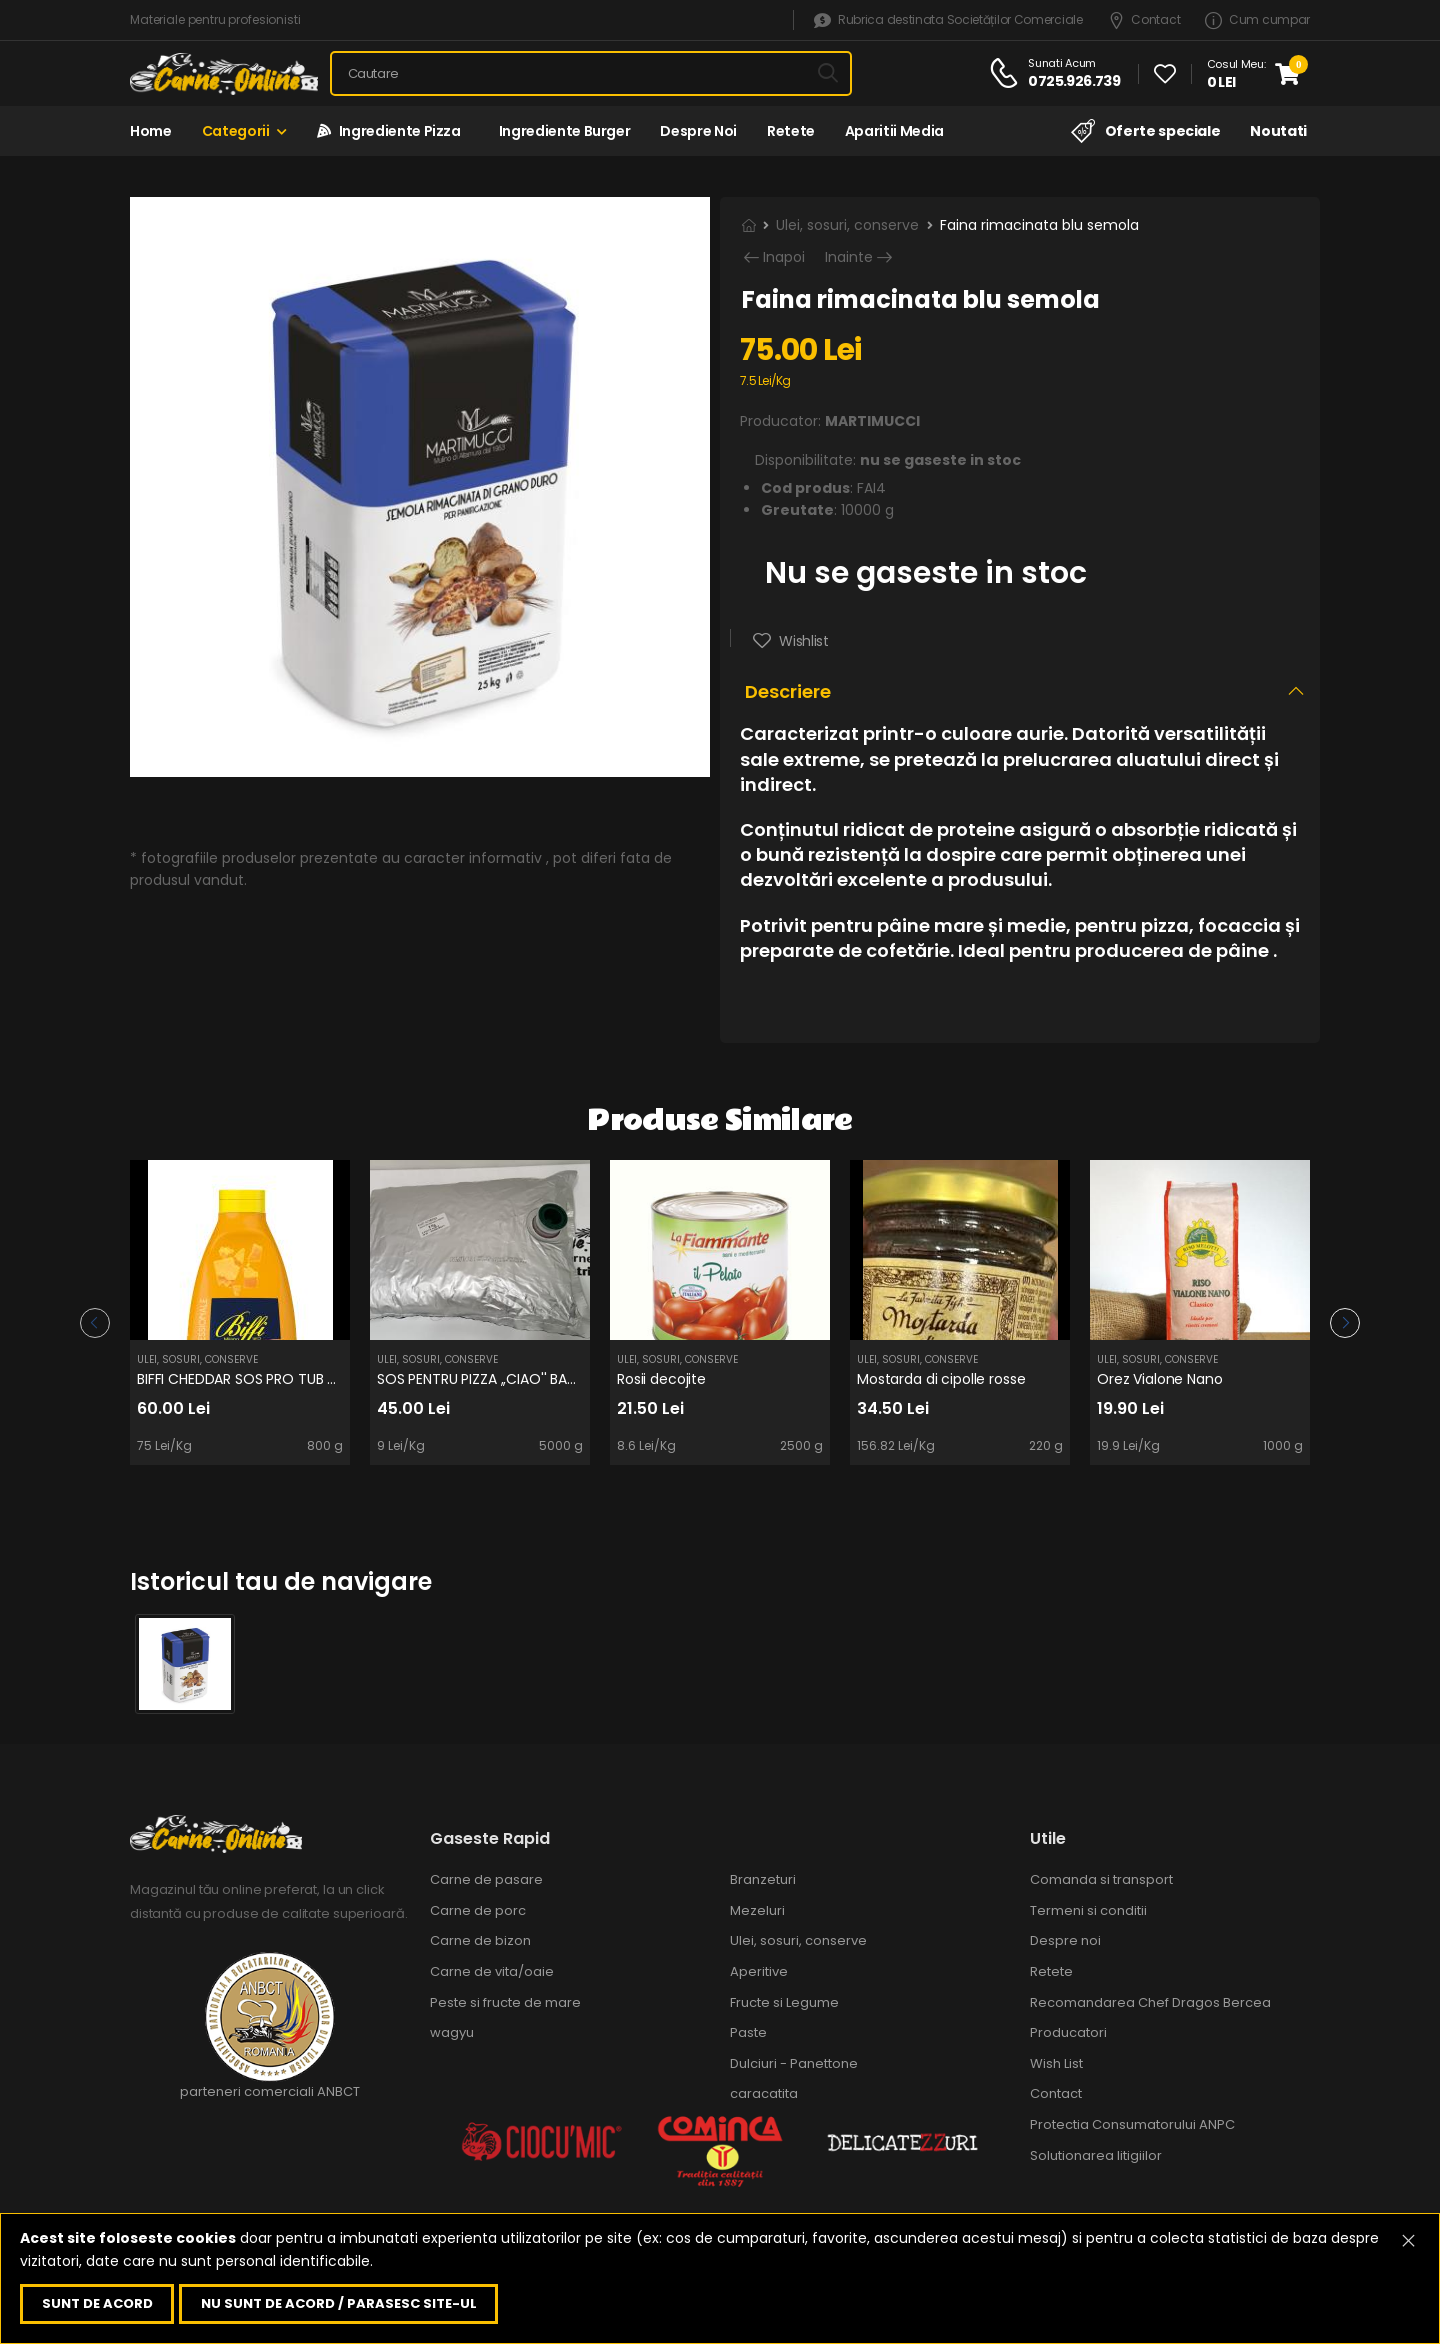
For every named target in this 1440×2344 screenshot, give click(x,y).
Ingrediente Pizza (389, 131)
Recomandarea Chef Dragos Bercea (1150, 2002)
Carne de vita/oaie (492, 1971)
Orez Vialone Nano (1160, 1379)
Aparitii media (894, 131)
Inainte (849, 257)
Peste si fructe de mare (505, 2002)
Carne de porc (478, 1910)
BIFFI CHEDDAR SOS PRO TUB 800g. (251, 1379)
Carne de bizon (480, 1940)
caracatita (764, 2093)
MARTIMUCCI (872, 421)
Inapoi (784, 257)
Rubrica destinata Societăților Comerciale (948, 20)
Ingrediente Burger (561, 131)
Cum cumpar (1257, 20)
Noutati (1278, 131)
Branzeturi (763, 1879)
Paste (748, 2032)
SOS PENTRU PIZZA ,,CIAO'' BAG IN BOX (501, 1379)
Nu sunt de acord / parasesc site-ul (339, 2303)
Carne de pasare (486, 1879)
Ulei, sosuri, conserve (847, 225)
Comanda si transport (1101, 1879)
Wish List (1056, 2063)
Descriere (788, 691)
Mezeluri (757, 1910)
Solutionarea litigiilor (1096, 2155)
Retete (791, 131)
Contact (1144, 20)
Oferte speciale (1145, 131)
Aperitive (759, 1971)
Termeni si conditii (1088, 1910)
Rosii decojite (661, 1379)
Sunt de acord (97, 2303)
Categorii (236, 131)
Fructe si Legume (784, 2002)
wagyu (452, 2032)
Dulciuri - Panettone (794, 2063)
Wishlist (802, 641)
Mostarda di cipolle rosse (941, 1379)
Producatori (1068, 2032)
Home (151, 131)
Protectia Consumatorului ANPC (1132, 2124)
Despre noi (698, 131)
